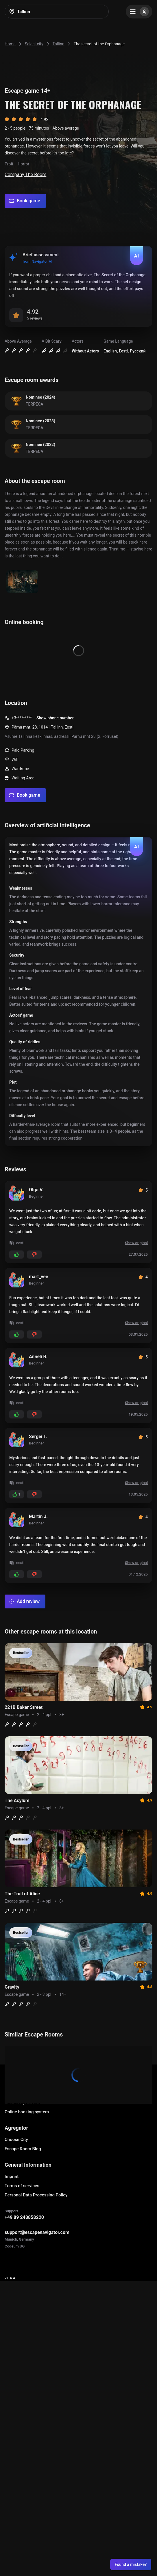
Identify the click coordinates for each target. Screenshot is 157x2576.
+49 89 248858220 (24, 2217)
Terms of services (22, 2185)
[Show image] (22, 582)
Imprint (12, 2176)
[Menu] (139, 11)
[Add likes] (16, 1254)
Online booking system (27, 2111)
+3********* (22, 718)
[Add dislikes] (34, 1254)
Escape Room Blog (23, 2148)
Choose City (16, 2139)
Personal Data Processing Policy (36, 2195)
